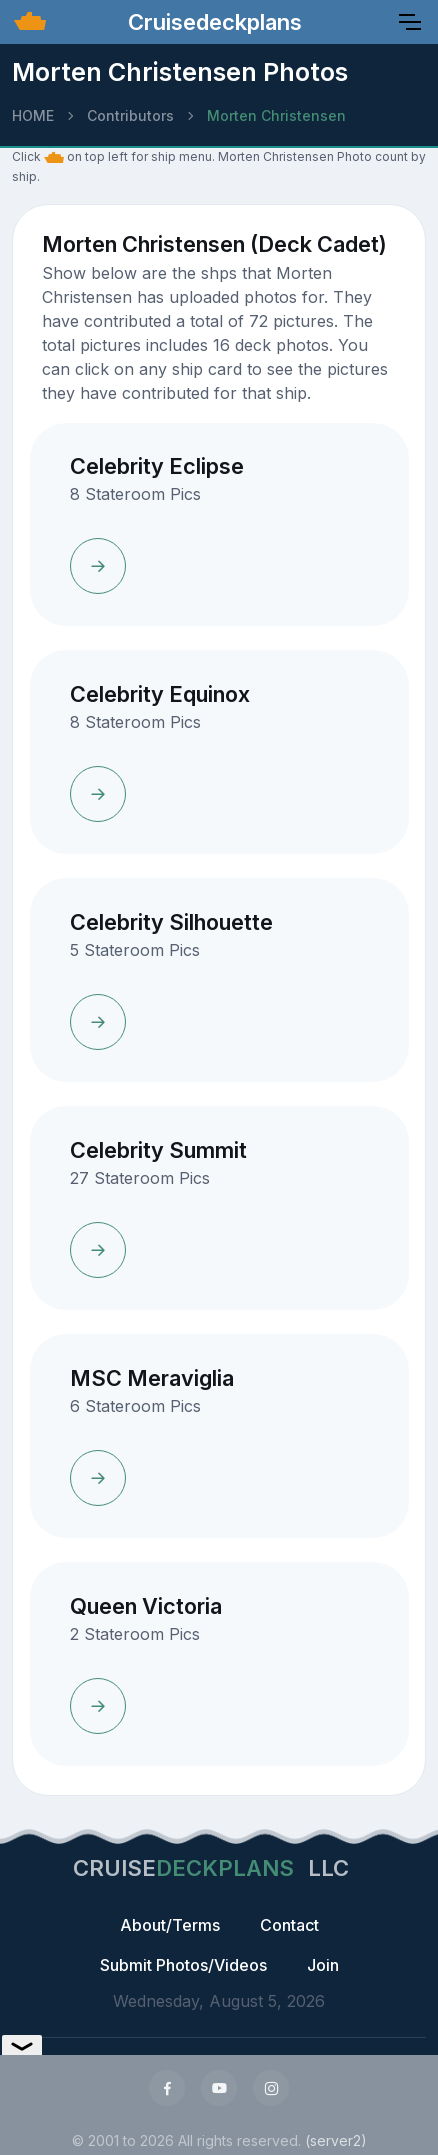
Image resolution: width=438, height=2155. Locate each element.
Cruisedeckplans (212, 22)
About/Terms (170, 1925)
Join (323, 1965)
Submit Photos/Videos (183, 1965)
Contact (289, 1925)
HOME (33, 115)
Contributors (130, 115)
